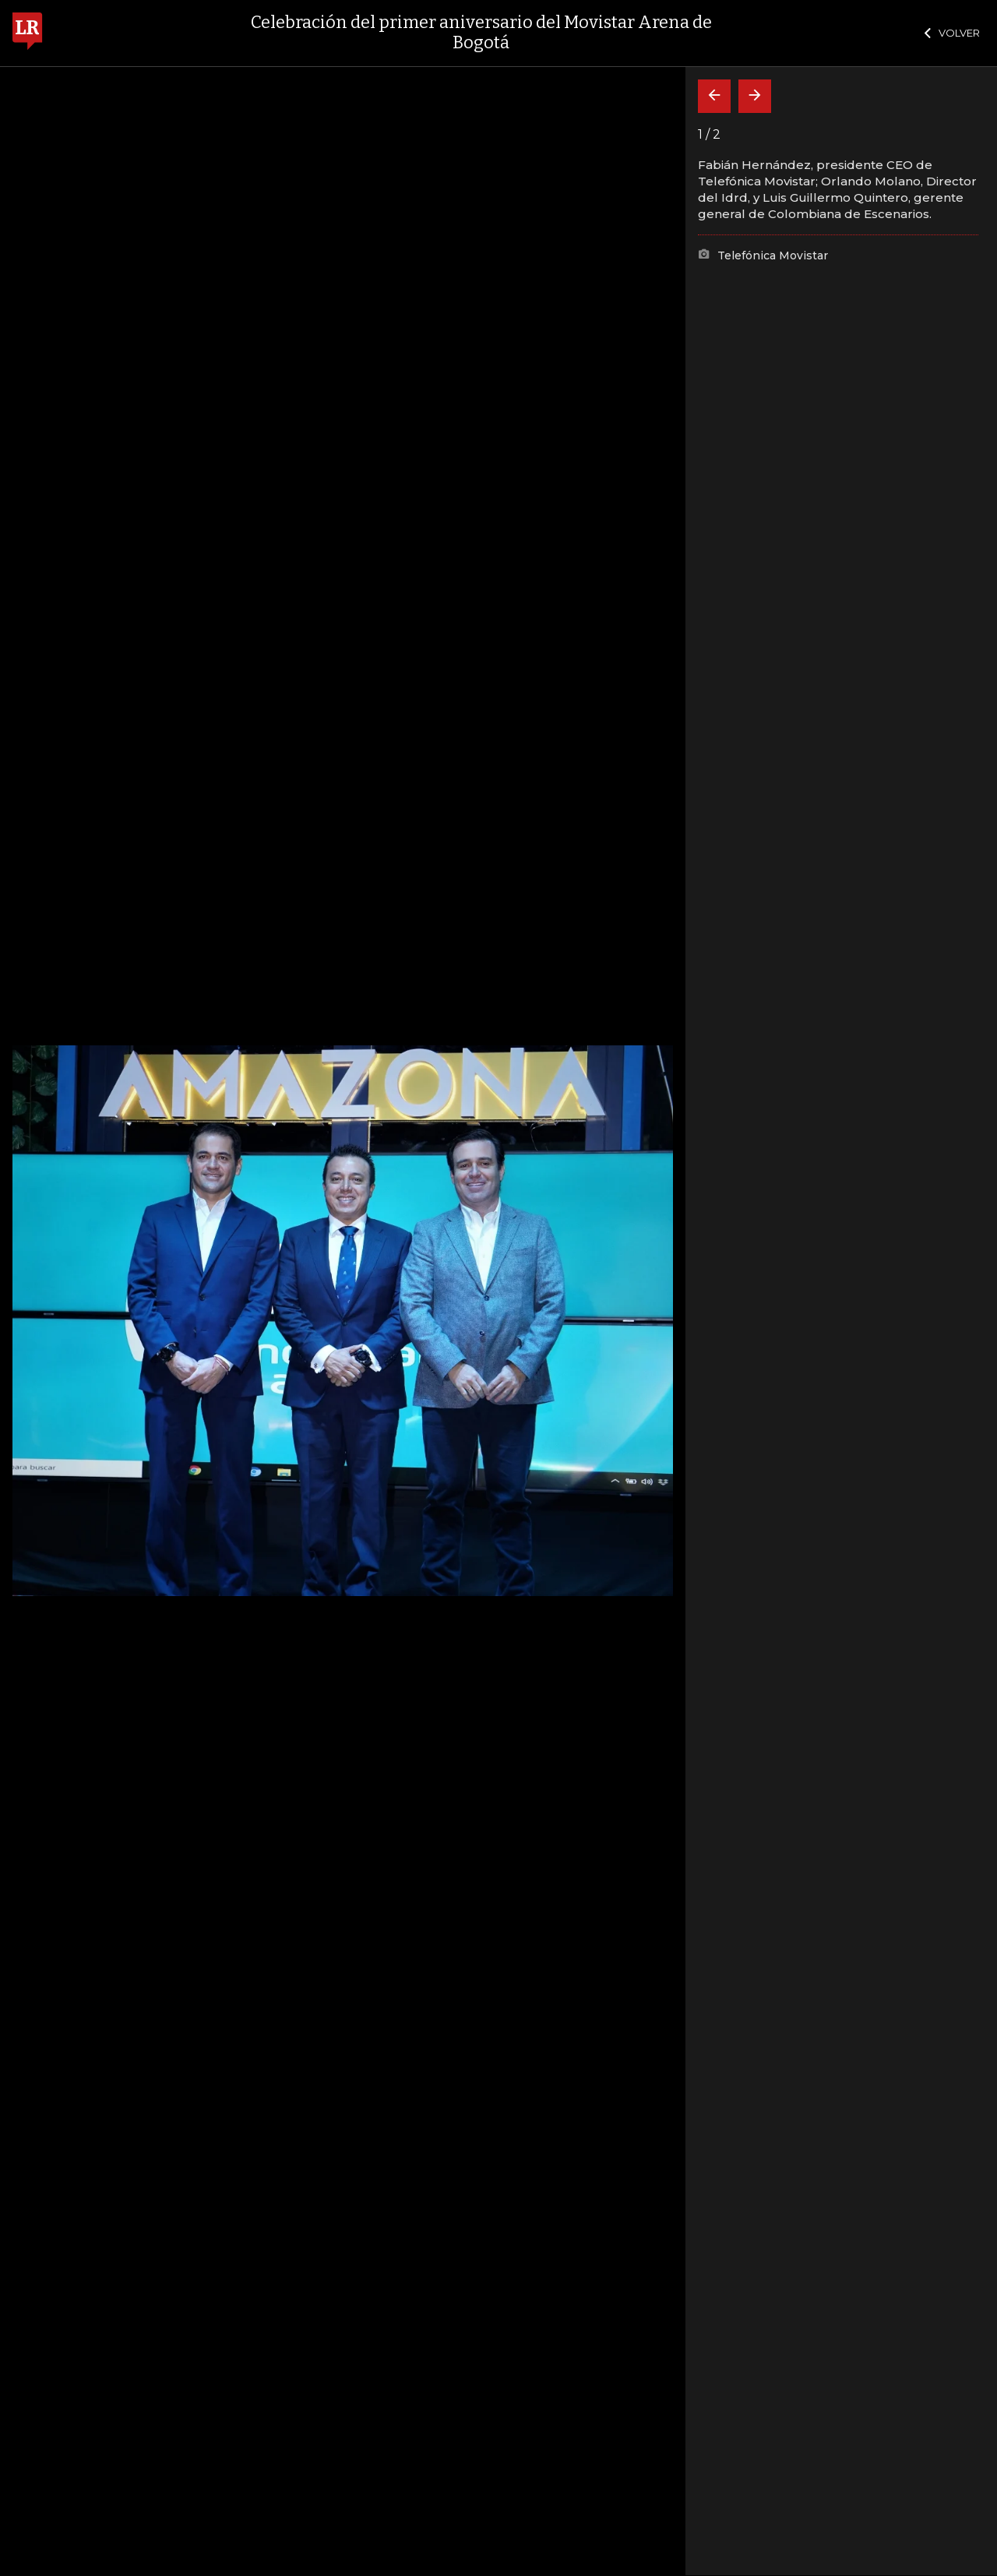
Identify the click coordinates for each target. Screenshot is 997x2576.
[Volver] (714, 96)
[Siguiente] (754, 96)
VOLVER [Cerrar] (952, 32)
